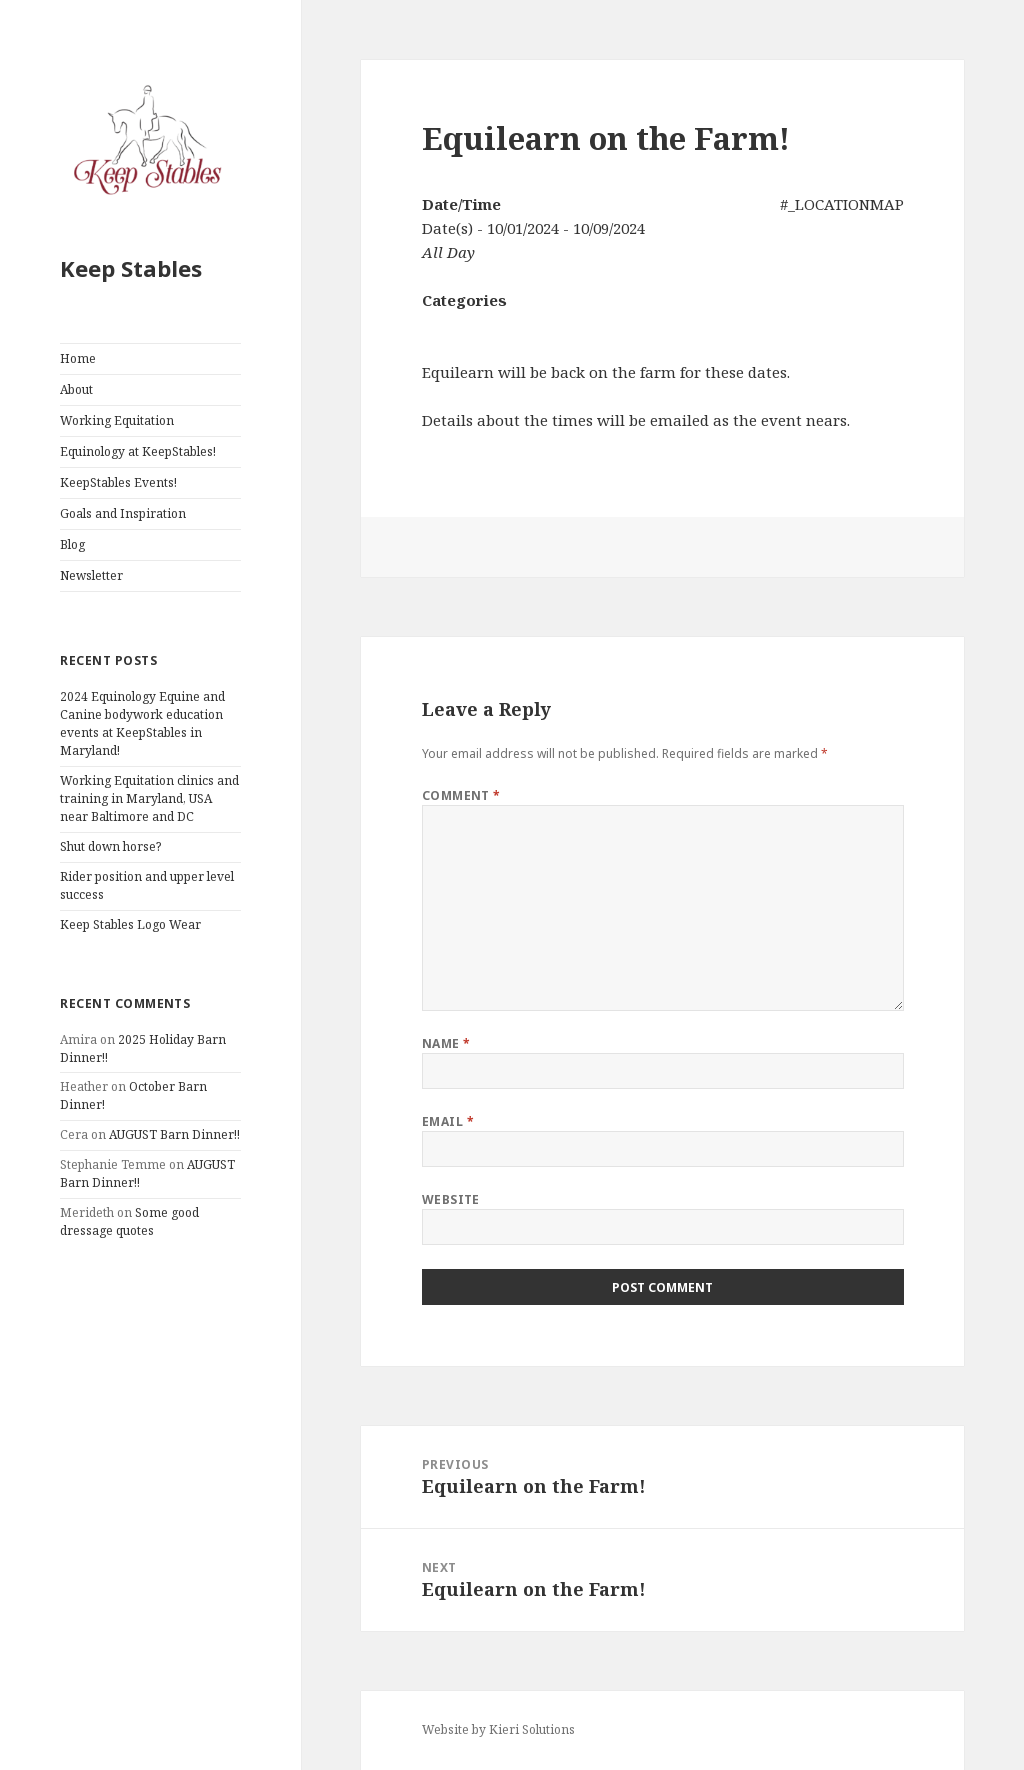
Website (451, 1199)
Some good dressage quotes (129, 1221)
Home (78, 358)
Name (446, 1043)
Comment (461, 795)
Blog (72, 544)
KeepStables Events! (118, 482)
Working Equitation (117, 420)
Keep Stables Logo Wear (130, 924)
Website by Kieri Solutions (498, 1729)
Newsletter (91, 575)
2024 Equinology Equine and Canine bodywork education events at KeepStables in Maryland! (142, 723)
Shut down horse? (110, 846)
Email (448, 1121)
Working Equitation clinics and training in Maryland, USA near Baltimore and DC (149, 798)
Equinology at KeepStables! (138, 451)
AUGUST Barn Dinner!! (174, 1134)
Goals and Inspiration (123, 513)
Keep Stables (131, 268)
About (76, 389)
